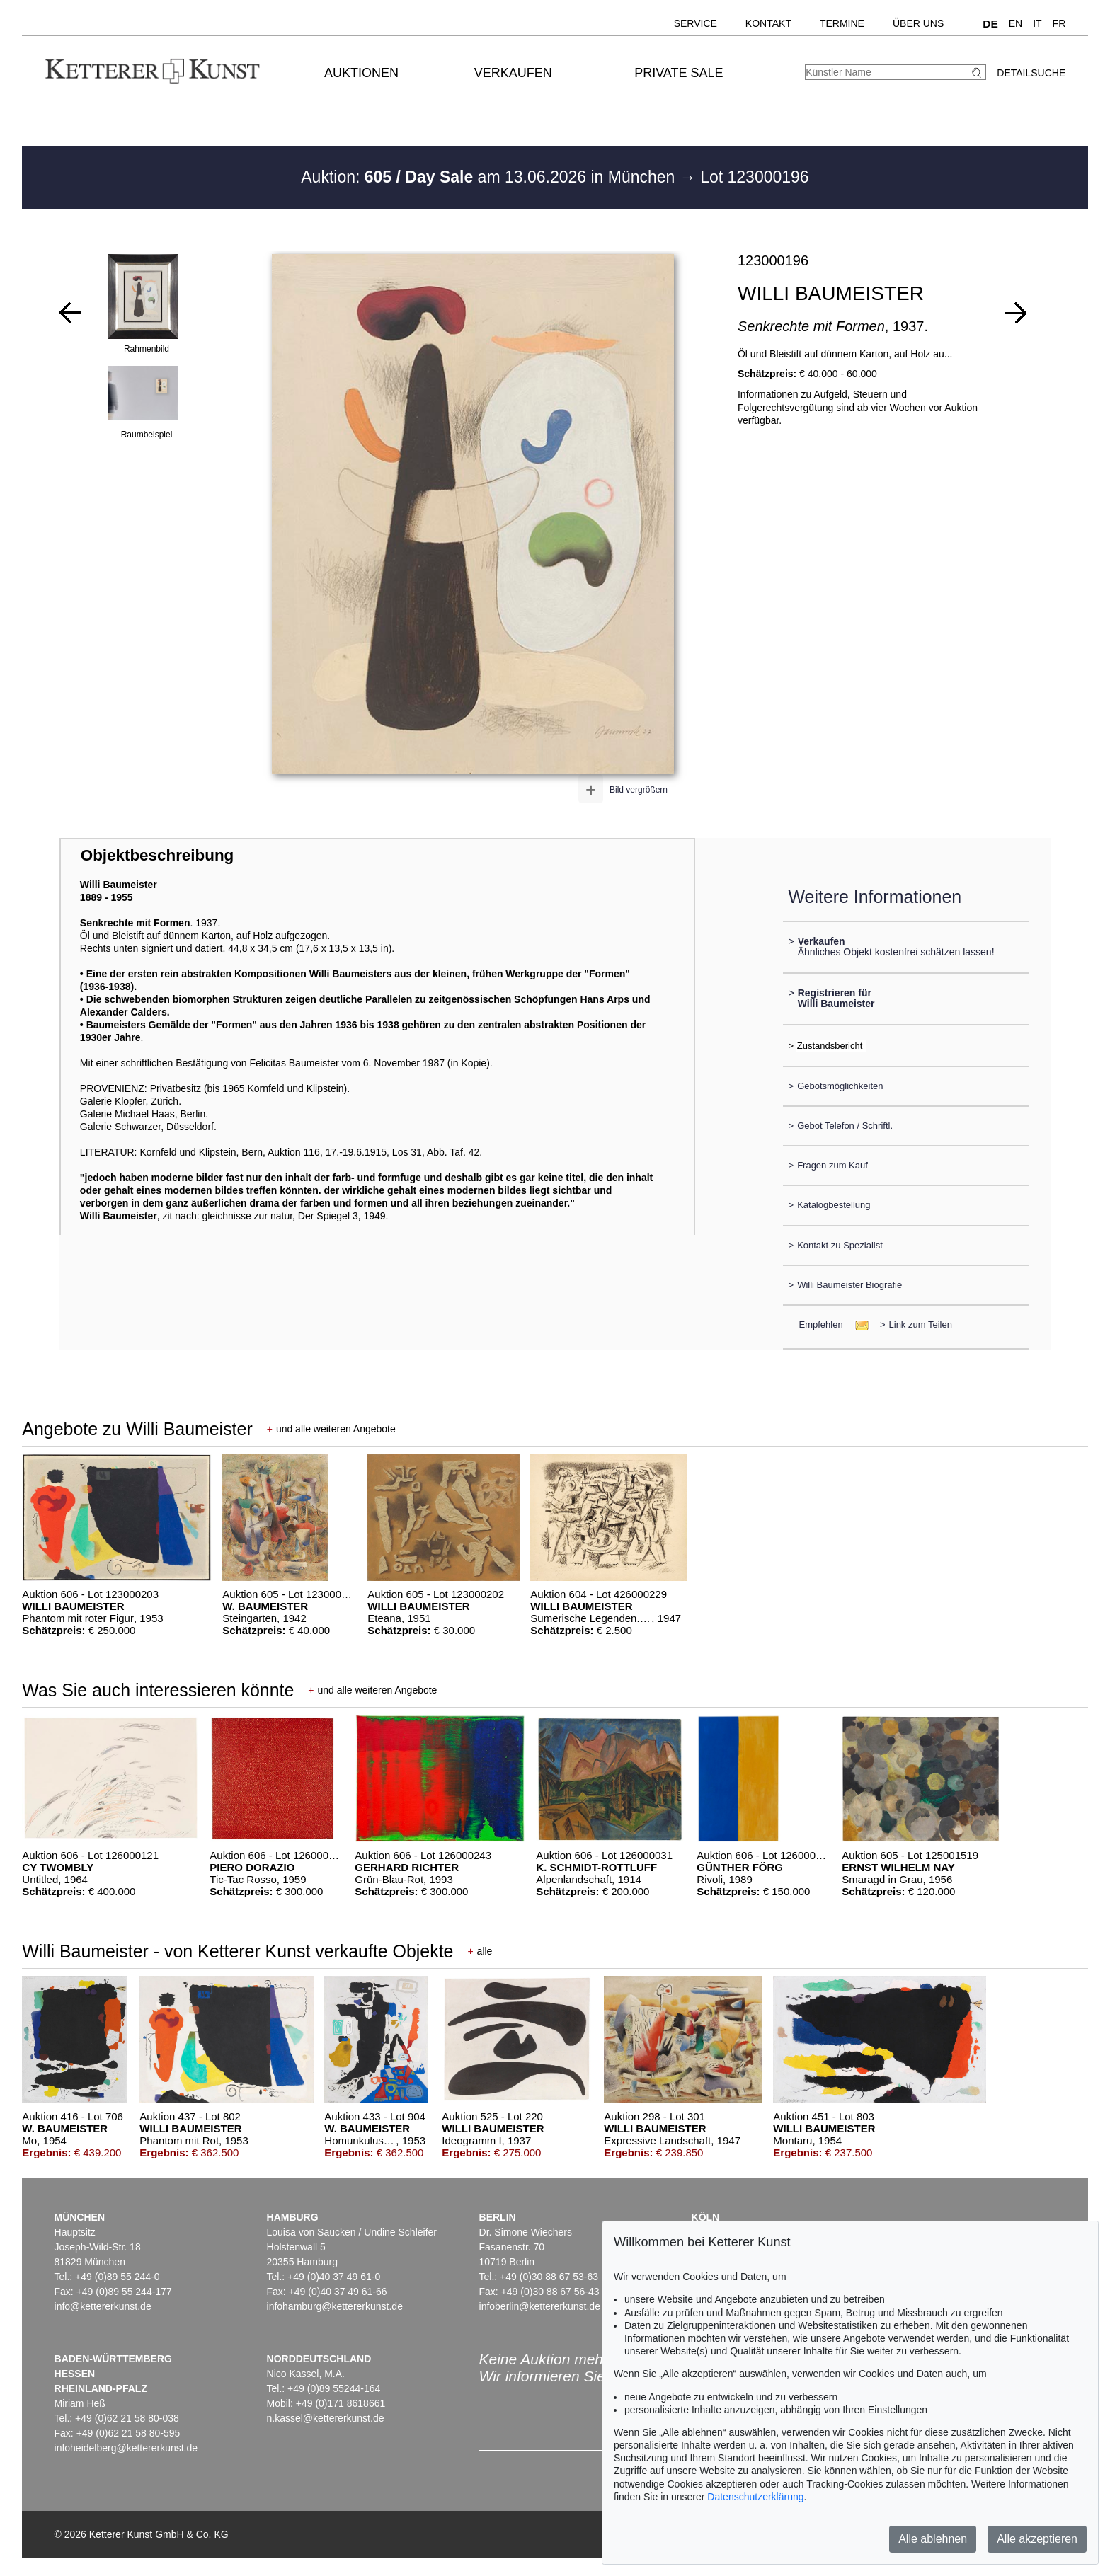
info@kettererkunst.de (103, 2306)
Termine (842, 23)
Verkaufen (513, 73)
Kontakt (768, 23)
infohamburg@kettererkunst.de (335, 2306)
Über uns (918, 23)
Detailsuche (1031, 73)
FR (1059, 23)
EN (1015, 23)
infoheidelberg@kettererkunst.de (126, 2448)
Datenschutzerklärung (755, 2496)
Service (695, 23)
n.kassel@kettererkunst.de (325, 2418)
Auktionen (361, 73)
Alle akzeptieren (1037, 2539)
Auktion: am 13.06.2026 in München (490, 177)
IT (1037, 23)
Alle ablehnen (932, 2539)
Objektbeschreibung (157, 855)
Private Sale (678, 73)
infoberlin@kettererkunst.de (539, 2306)
